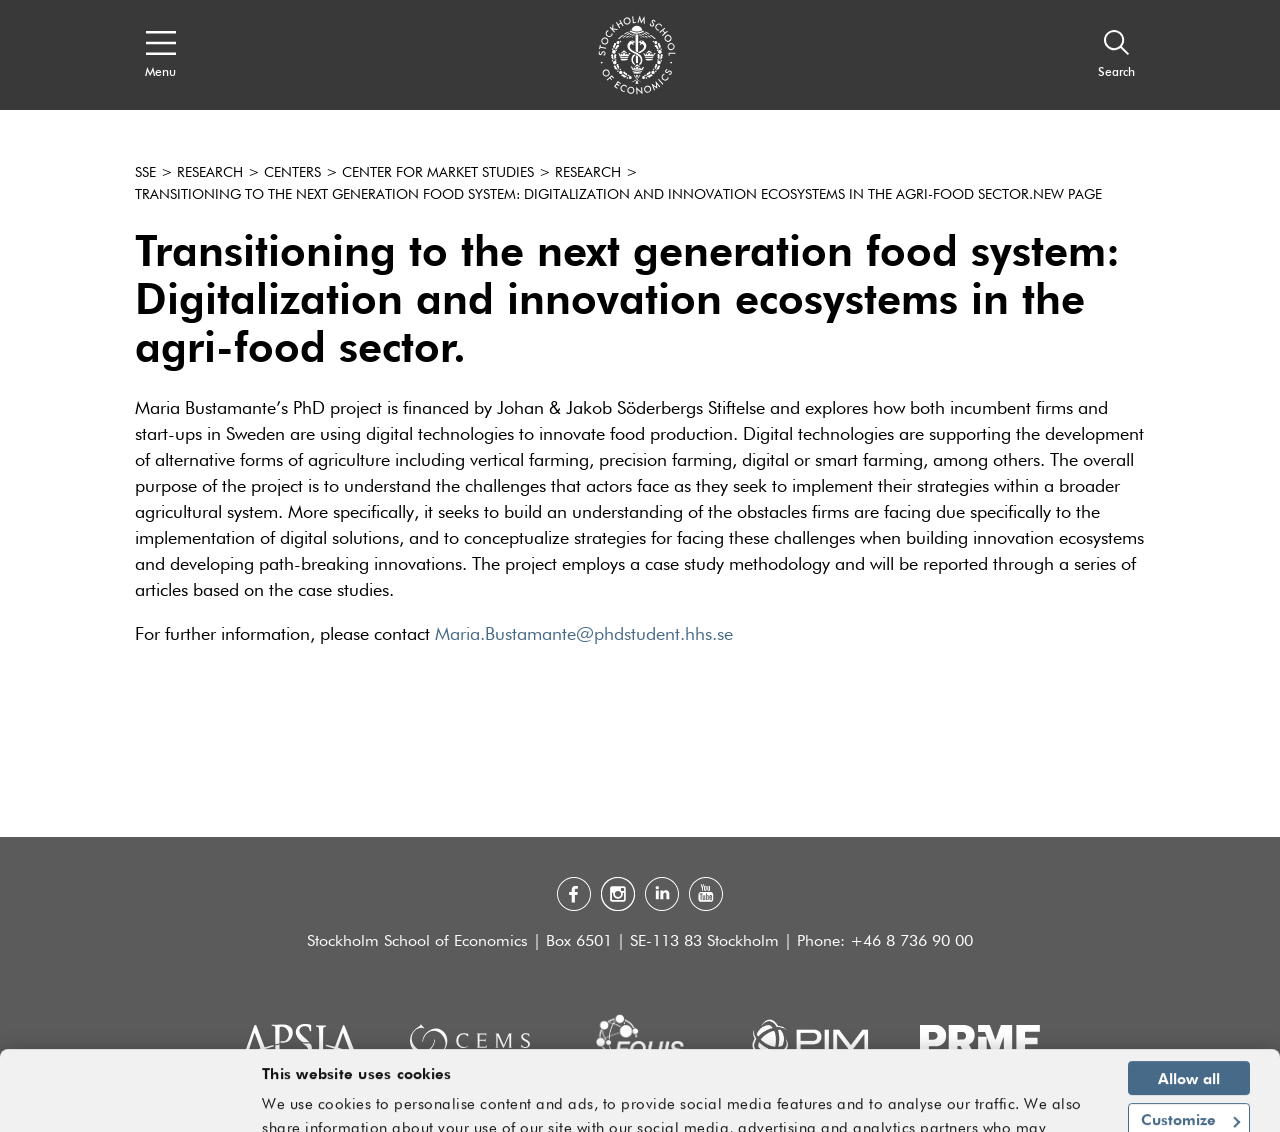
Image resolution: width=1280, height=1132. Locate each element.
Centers (292, 173)
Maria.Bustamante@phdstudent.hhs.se (584, 635)
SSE (145, 173)
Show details (1039, 1108)
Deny (1189, 1093)
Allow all (1189, 1009)
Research (210, 173)
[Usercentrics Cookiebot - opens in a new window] (129, 1105)
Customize (1190, 1051)
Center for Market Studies (438, 173)
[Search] (1116, 55)
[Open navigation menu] (160, 55)
